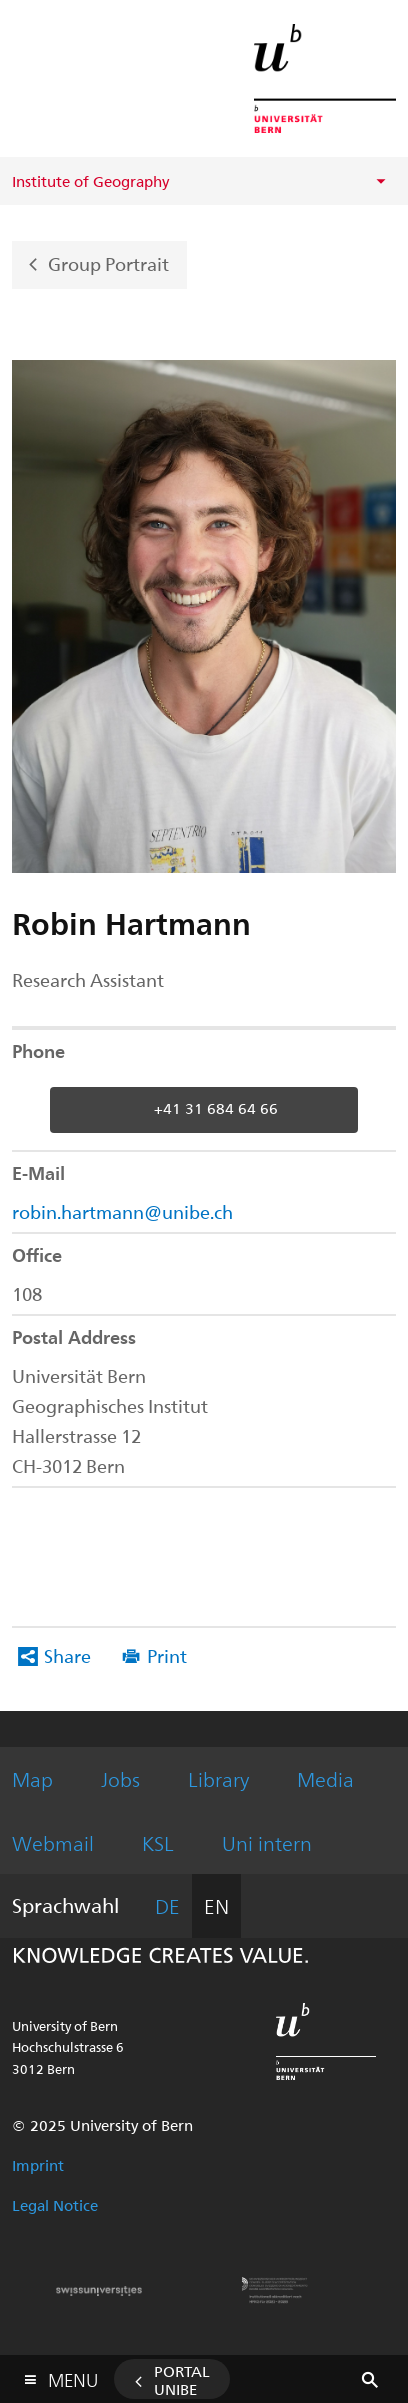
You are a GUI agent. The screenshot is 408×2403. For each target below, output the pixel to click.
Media (325, 1778)
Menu (73, 2375)
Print (167, 1655)
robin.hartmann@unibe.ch (122, 1211)
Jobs (120, 1778)
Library (218, 1778)
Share (67, 1655)
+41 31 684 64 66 (216, 1108)
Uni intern (267, 1842)
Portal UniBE (182, 2380)
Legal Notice (55, 2205)
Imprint (38, 2165)
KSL (158, 1842)
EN (216, 1905)
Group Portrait (108, 262)
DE (167, 1905)
